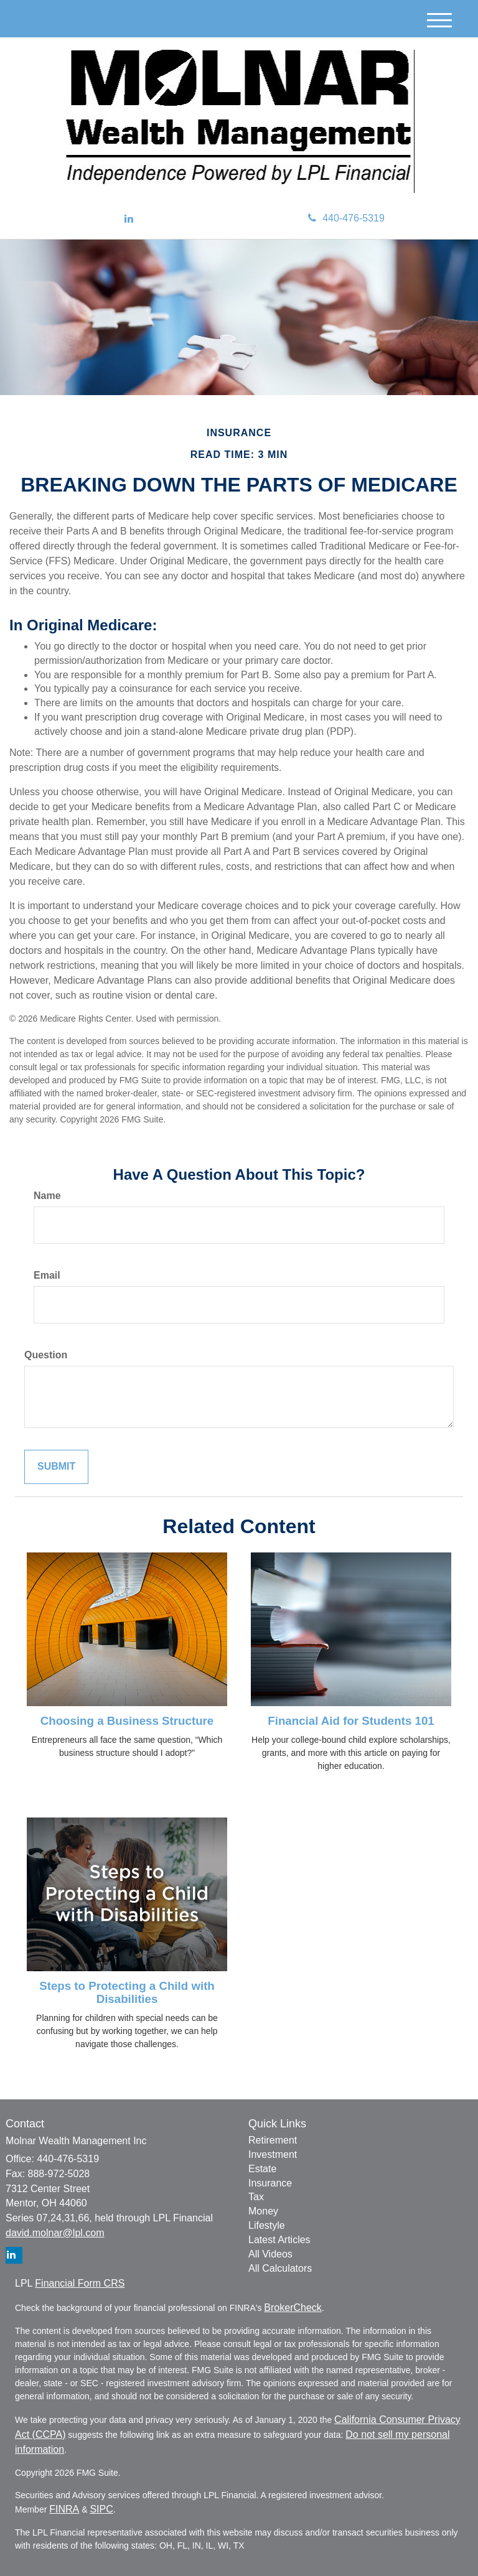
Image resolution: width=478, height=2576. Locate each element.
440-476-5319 (346, 218)
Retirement (272, 2140)
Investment (272, 2154)
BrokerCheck (292, 2307)
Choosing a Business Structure (127, 1720)
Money (263, 2211)
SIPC (101, 2509)
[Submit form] (56, 1467)
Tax (256, 2196)
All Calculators (280, 2268)
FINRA (64, 2509)
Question (45, 1355)
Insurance (270, 2183)
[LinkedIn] (128, 219)
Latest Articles (279, 2239)
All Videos (270, 2254)
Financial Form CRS (79, 2283)
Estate (262, 2168)
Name (47, 1195)
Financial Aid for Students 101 (351, 1720)
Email (47, 1275)
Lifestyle (266, 2225)
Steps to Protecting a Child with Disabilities (127, 1992)
